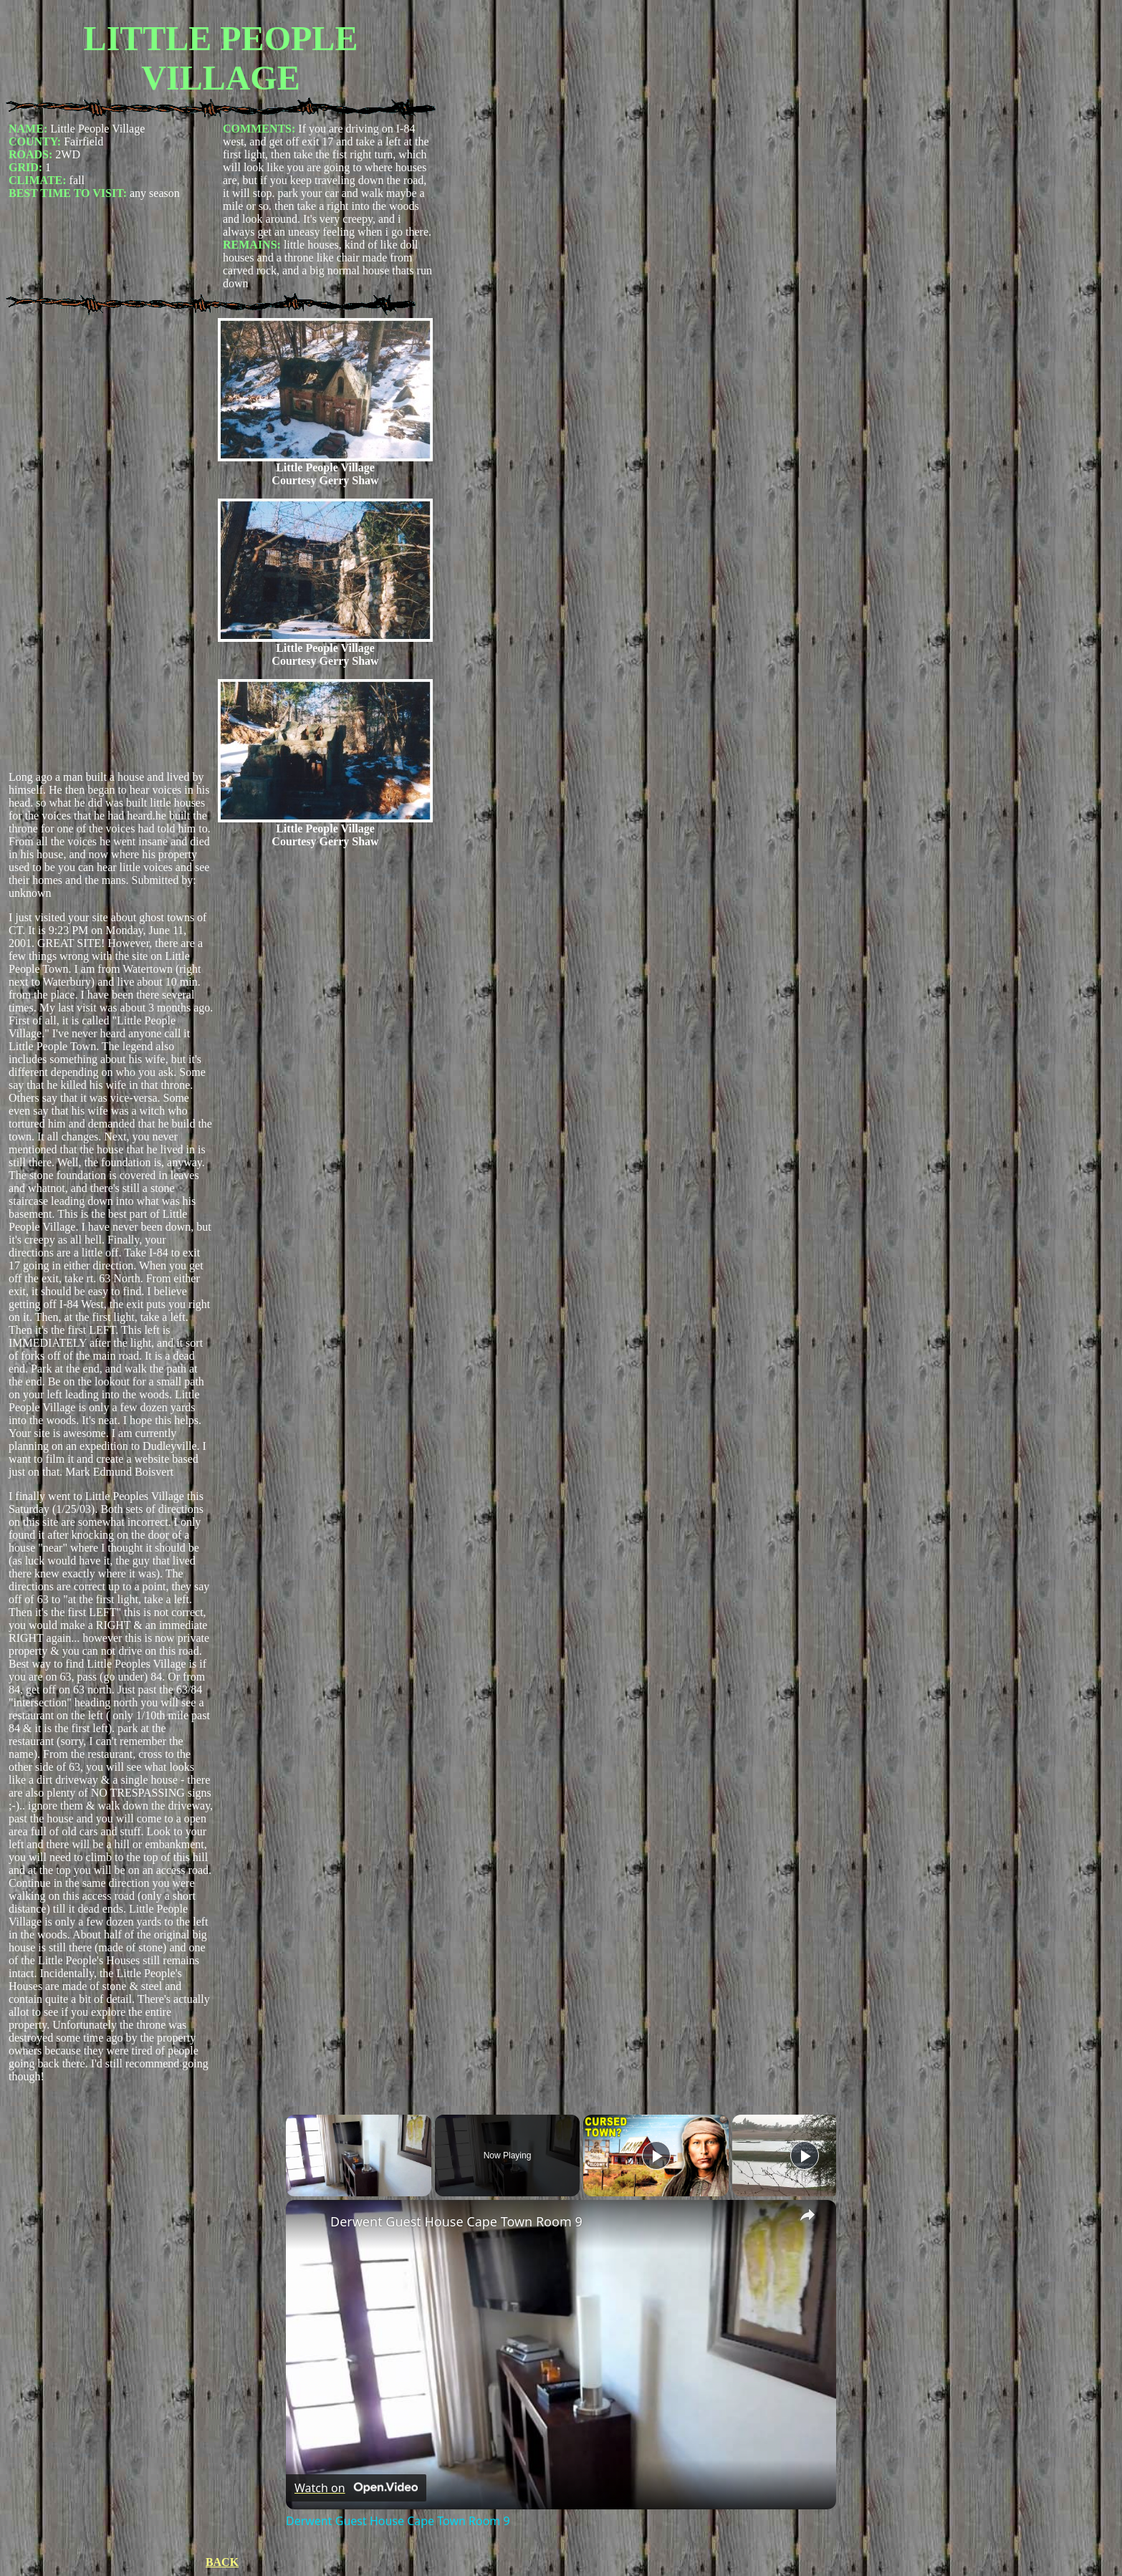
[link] (308, 2223)
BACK (222, 2562)
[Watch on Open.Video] (356, 2487)
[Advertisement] (111, 544)
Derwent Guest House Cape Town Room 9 (456, 2221)
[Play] (656, 2155)
